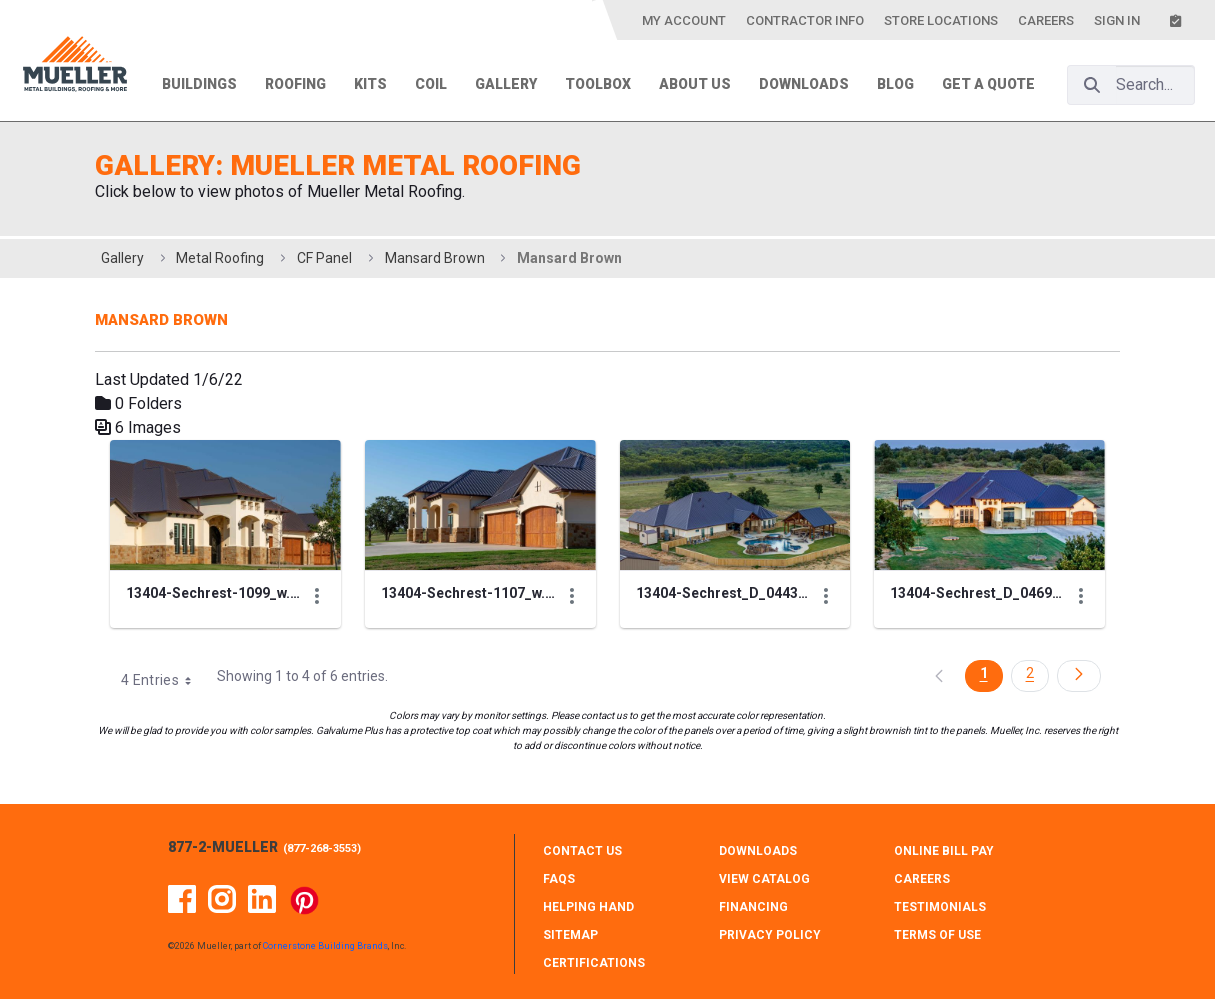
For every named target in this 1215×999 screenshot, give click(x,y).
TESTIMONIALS (940, 907)
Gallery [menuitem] (506, 84)
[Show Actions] (317, 596)
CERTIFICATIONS (594, 963)
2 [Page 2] (1030, 673)
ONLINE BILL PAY (944, 851)
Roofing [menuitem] (295, 84)
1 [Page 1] (984, 673)
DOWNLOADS (758, 851)
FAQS (559, 879)
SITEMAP (570, 935)
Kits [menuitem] (370, 84)
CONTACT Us (582, 851)
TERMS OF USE (937, 935)
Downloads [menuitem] (804, 84)
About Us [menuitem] (695, 84)
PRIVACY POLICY (770, 935)
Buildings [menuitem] (199, 84)
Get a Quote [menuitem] (988, 84)
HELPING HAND (588, 907)
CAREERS (922, 879)
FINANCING (753, 907)
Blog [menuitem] (895, 84)
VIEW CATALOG (764, 879)
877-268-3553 (322, 848)
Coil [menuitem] (431, 84)
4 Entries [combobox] (163, 680)
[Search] (1092, 85)
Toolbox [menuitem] (598, 84)
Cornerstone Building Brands (325, 946)
